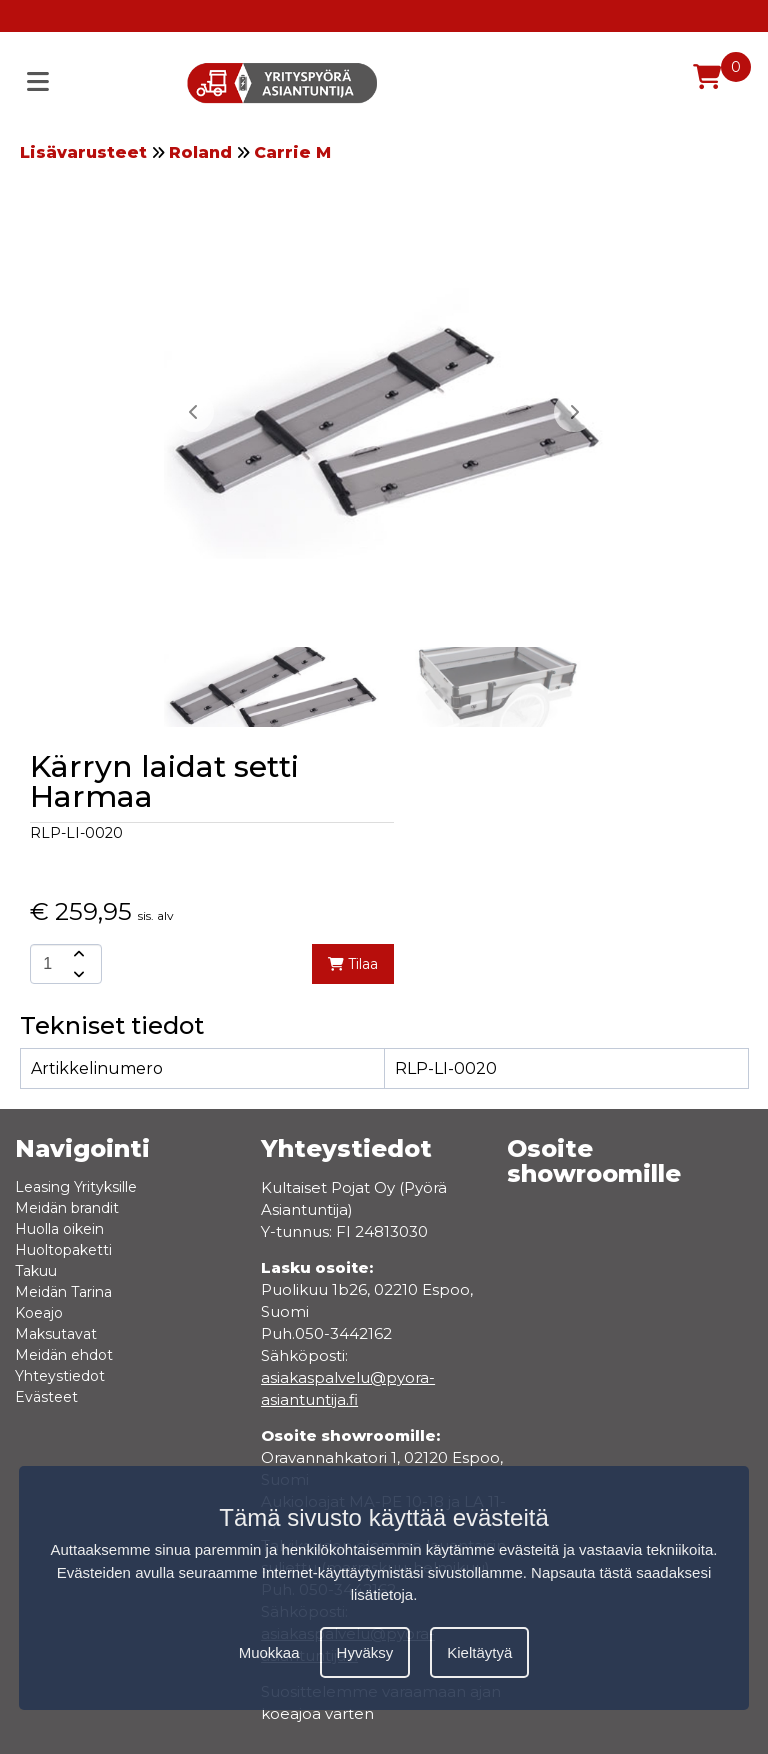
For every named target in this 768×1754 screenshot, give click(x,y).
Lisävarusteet (83, 152)
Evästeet (46, 1397)
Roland (200, 152)
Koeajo (39, 1313)
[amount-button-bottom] (77, 974)
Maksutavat (56, 1334)
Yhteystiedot (60, 1376)
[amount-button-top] (77, 954)
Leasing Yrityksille (76, 1187)
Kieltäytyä (479, 1652)
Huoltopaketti (63, 1250)
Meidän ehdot (64, 1355)
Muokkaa (269, 1652)
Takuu (36, 1271)
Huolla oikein (59, 1229)
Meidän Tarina (63, 1292)
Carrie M (292, 152)
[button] (574, 412)
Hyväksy (365, 1652)
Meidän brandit (67, 1208)
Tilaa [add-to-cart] (353, 964)
